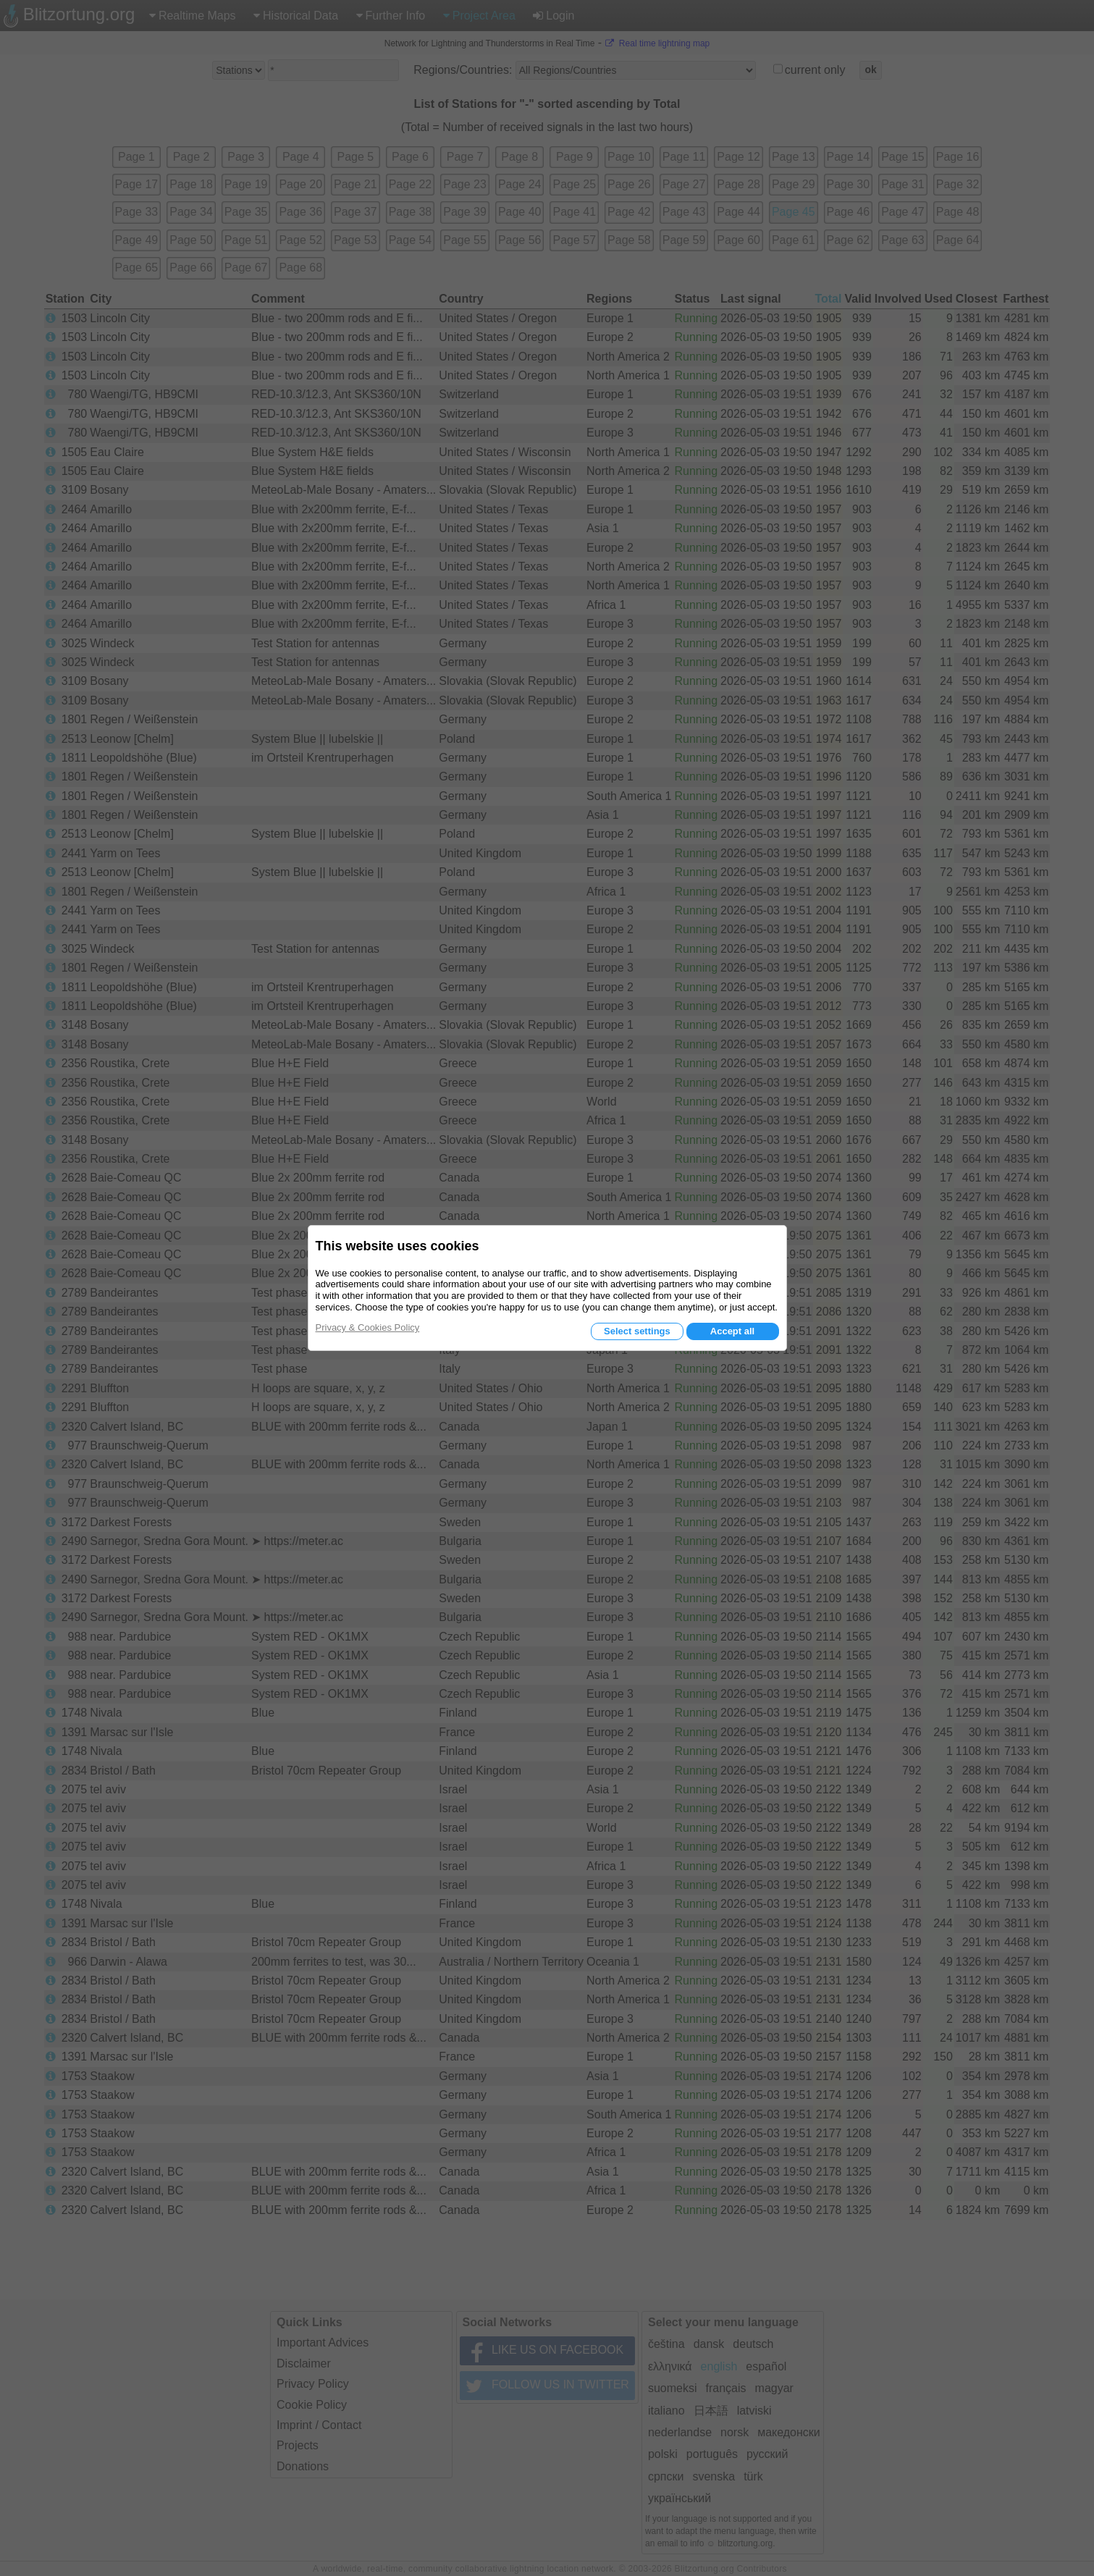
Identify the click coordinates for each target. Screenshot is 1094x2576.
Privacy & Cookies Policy (368, 1327)
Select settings (637, 1331)
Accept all (732, 1331)
